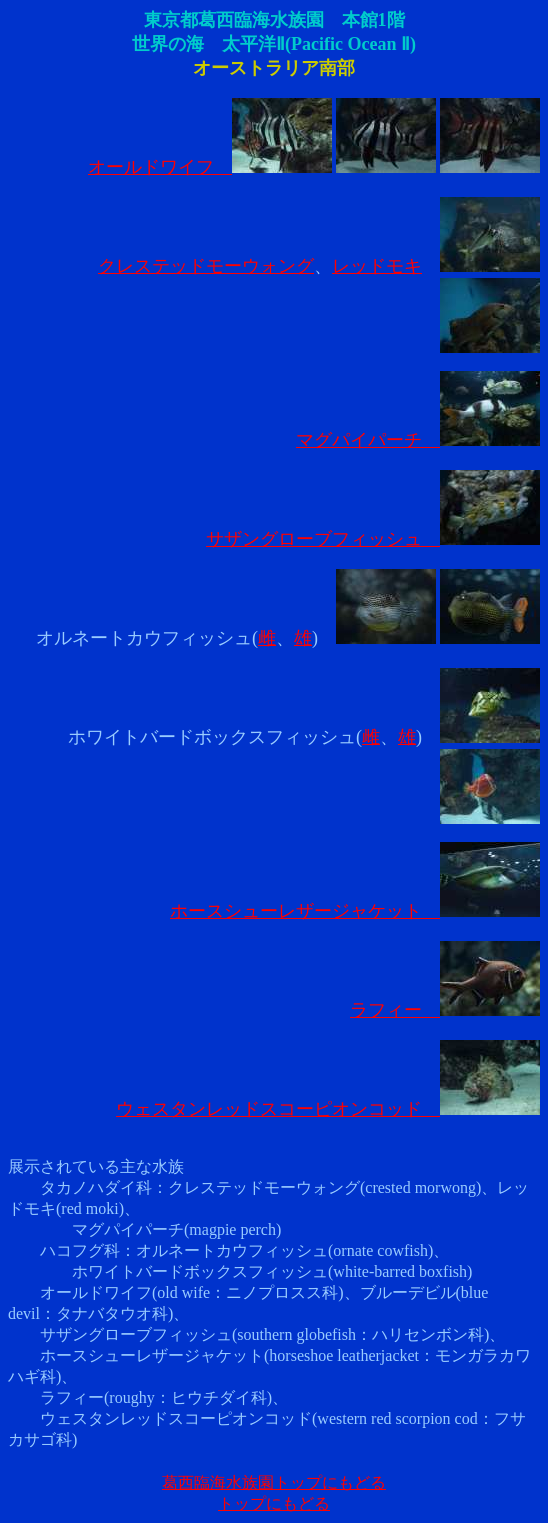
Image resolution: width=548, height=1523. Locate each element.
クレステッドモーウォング (206, 266)
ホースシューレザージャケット (355, 911)
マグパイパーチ (418, 440)
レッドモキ (377, 266)
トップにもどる (274, 1503)
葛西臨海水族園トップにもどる (274, 1482)
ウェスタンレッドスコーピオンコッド (328, 1109)
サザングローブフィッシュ (373, 539)
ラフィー (445, 1010)
